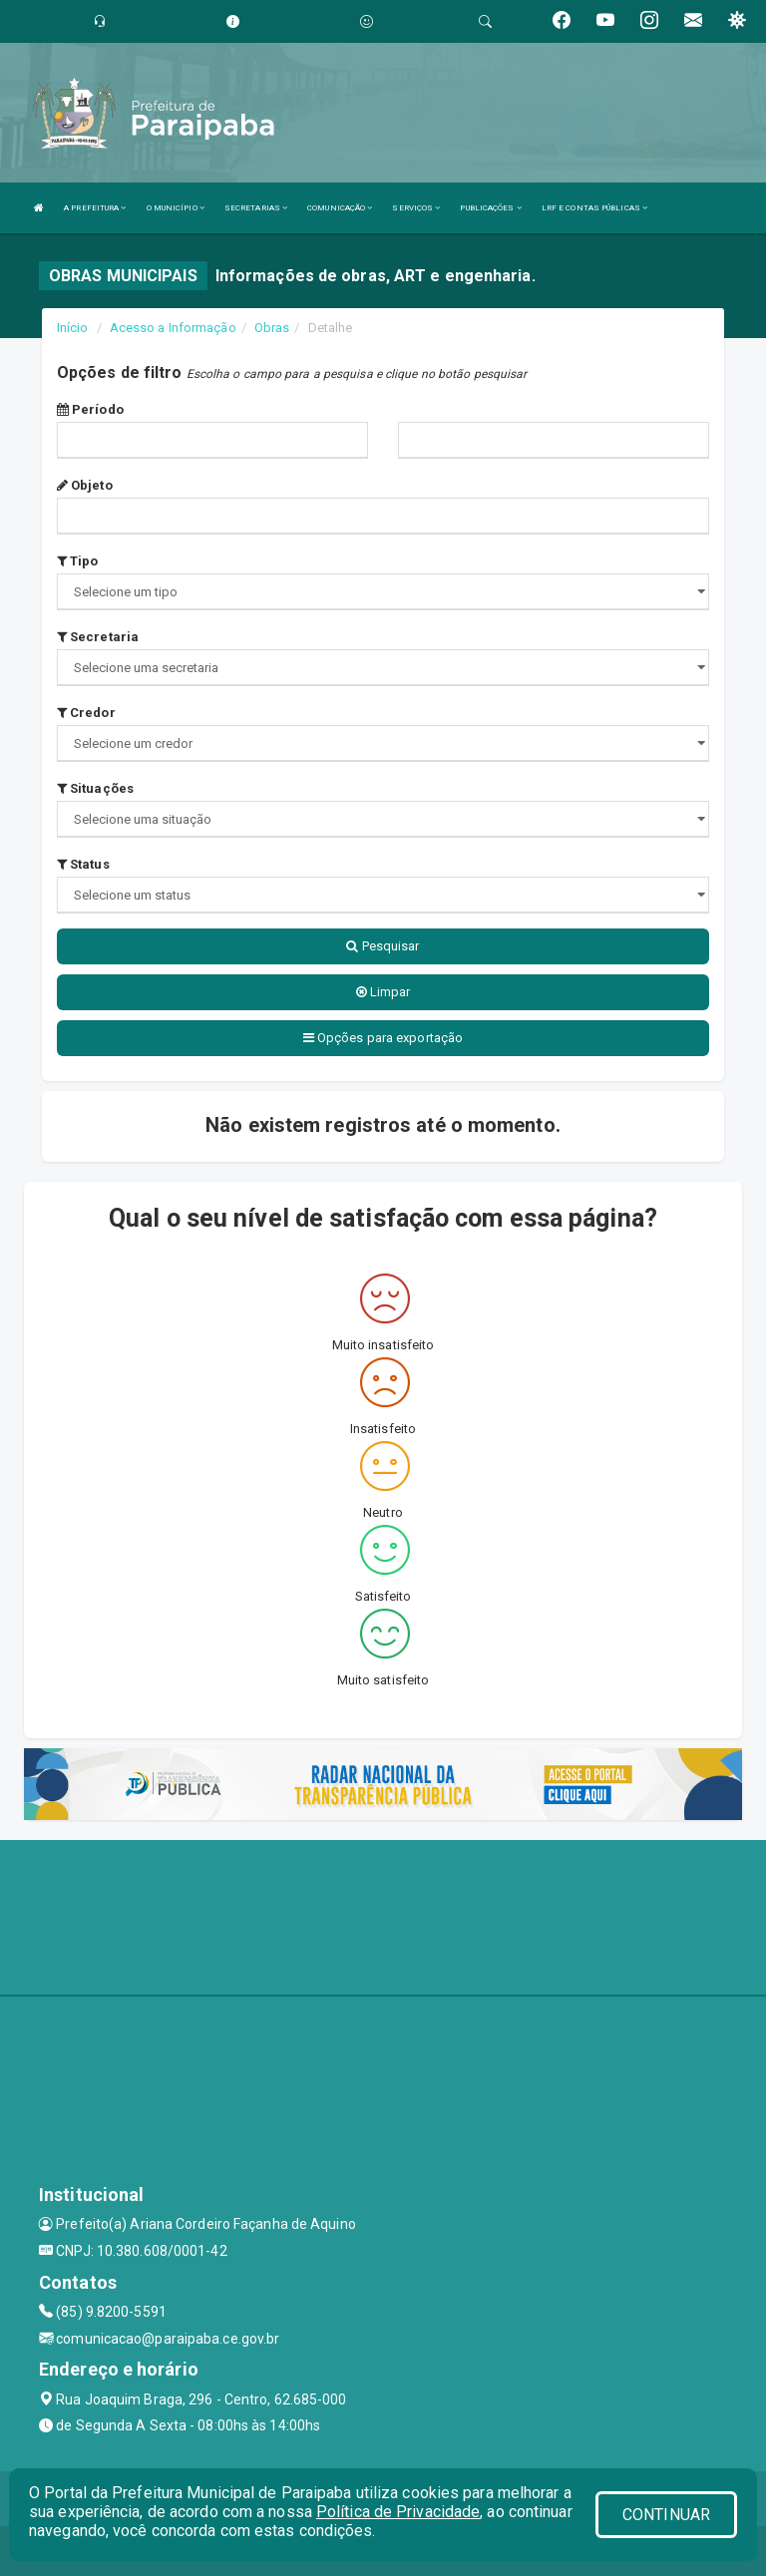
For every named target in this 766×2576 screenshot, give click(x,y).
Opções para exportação (383, 1037)
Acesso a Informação (173, 327)
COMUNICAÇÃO (339, 207)
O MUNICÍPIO (175, 207)
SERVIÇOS (416, 207)
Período (90, 409)
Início (73, 327)
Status (83, 864)
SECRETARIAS (255, 207)
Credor (86, 712)
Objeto (85, 485)
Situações (95, 788)
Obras (272, 327)
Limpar (383, 991)
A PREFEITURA (95, 207)
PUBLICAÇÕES (490, 207)
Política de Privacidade (398, 2511)
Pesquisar (382, 945)
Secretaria (98, 636)
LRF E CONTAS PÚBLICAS (594, 207)
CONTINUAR (666, 2514)
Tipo (78, 560)
